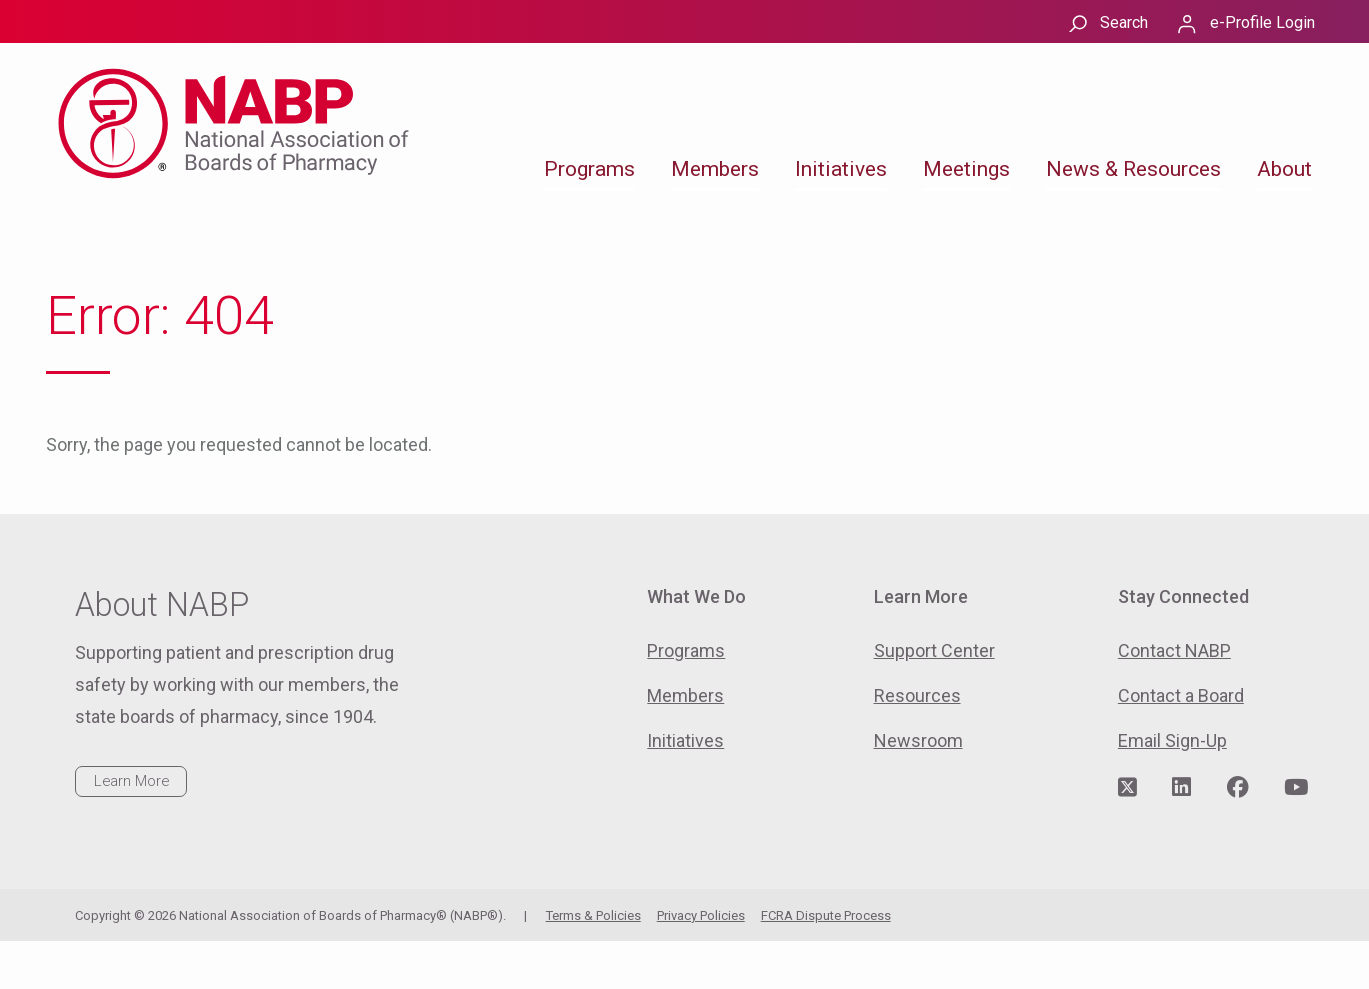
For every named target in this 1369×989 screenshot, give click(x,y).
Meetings (966, 169)
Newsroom (918, 740)
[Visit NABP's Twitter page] (1127, 788)
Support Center (934, 650)
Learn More (131, 781)
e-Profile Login (1262, 22)
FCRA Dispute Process (826, 915)
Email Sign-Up (1172, 740)
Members (715, 169)
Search (1124, 22)
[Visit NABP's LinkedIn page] (1181, 788)
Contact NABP (1174, 650)
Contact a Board (1181, 695)
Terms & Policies (593, 915)
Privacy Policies (701, 915)
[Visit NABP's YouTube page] (1296, 788)
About (1284, 169)
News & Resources (1133, 169)
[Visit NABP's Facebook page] (1238, 788)
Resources (917, 695)
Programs (589, 169)
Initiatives (841, 169)
